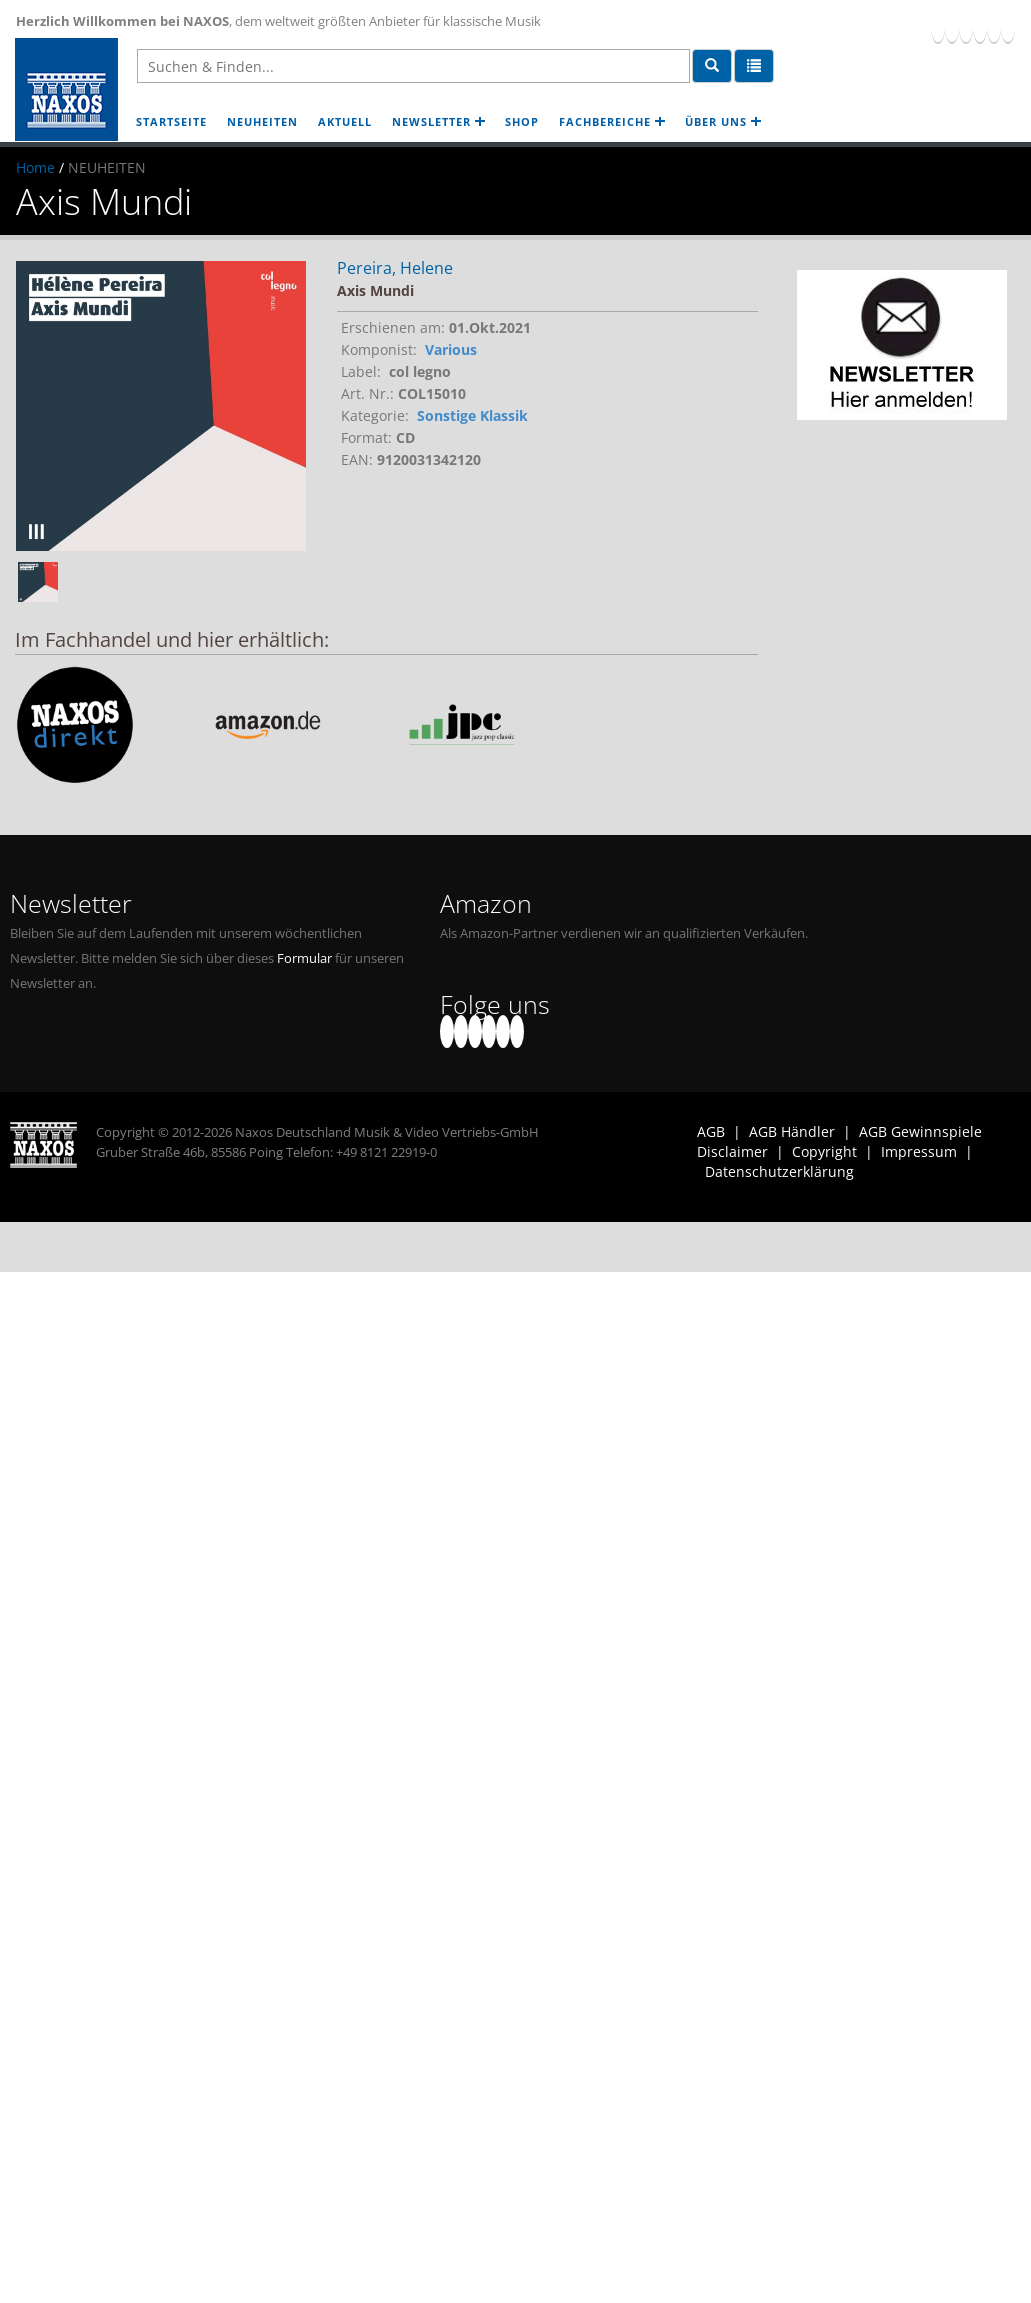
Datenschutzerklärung (779, 1171)
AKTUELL (345, 121)
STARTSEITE (171, 121)
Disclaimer (732, 1151)
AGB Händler (792, 1131)
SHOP (522, 121)
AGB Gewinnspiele (920, 1131)
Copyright (824, 1151)
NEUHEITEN (262, 121)
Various (451, 349)
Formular (304, 958)
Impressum (919, 1151)
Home (35, 167)
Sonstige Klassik (472, 415)
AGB (711, 1131)
